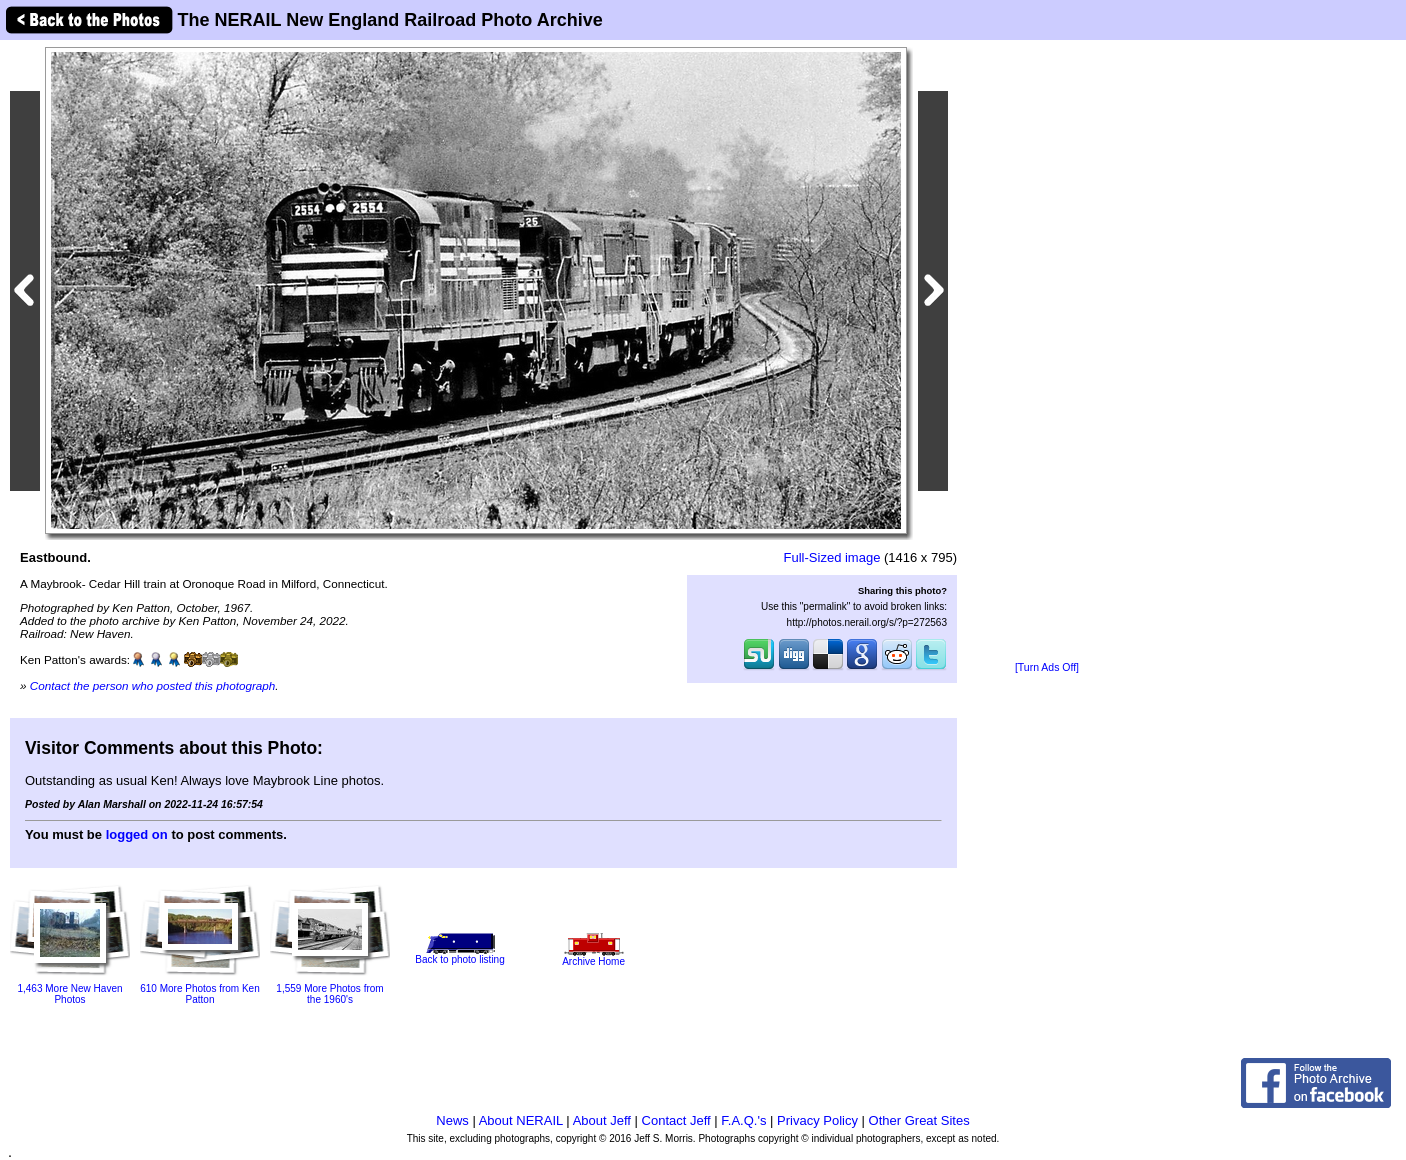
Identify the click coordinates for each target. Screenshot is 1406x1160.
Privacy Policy (817, 1120)
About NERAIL (521, 1120)
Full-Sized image (832, 557)
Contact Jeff (676, 1120)
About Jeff (602, 1120)
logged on (137, 834)
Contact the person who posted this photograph (153, 685)
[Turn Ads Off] (1047, 667)
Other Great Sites (919, 1120)
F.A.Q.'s (743, 1120)
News (452, 1120)
